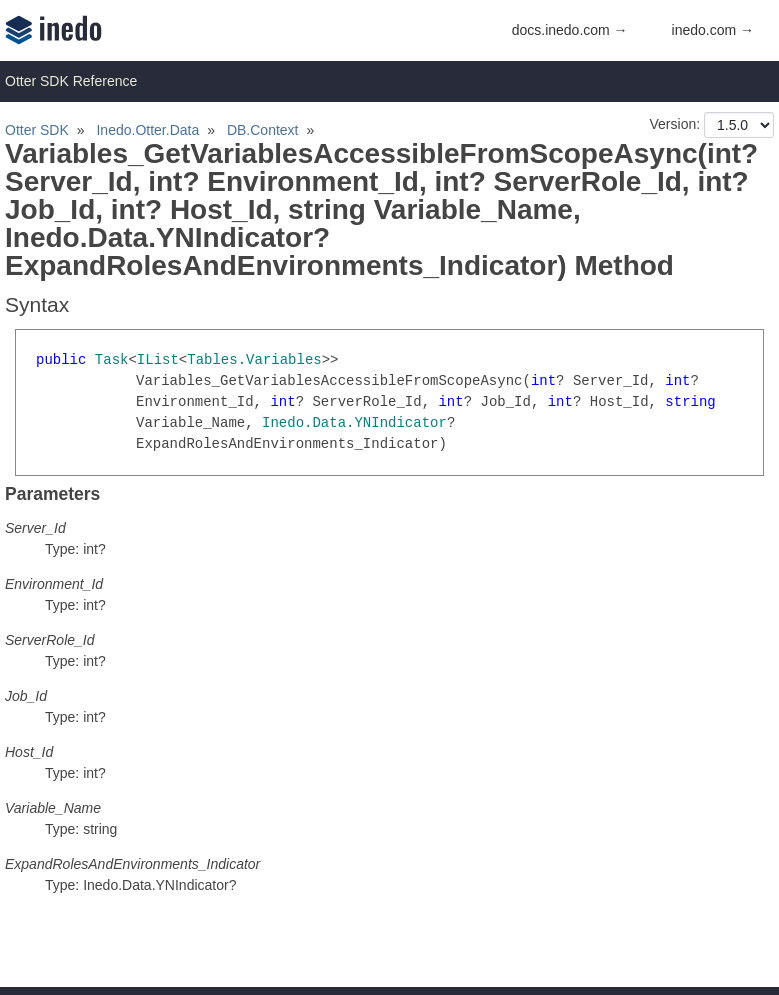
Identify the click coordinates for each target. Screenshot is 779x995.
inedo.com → (713, 30)
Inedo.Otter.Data (147, 130)
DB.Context (263, 130)
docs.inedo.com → (570, 30)
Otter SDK (37, 130)
